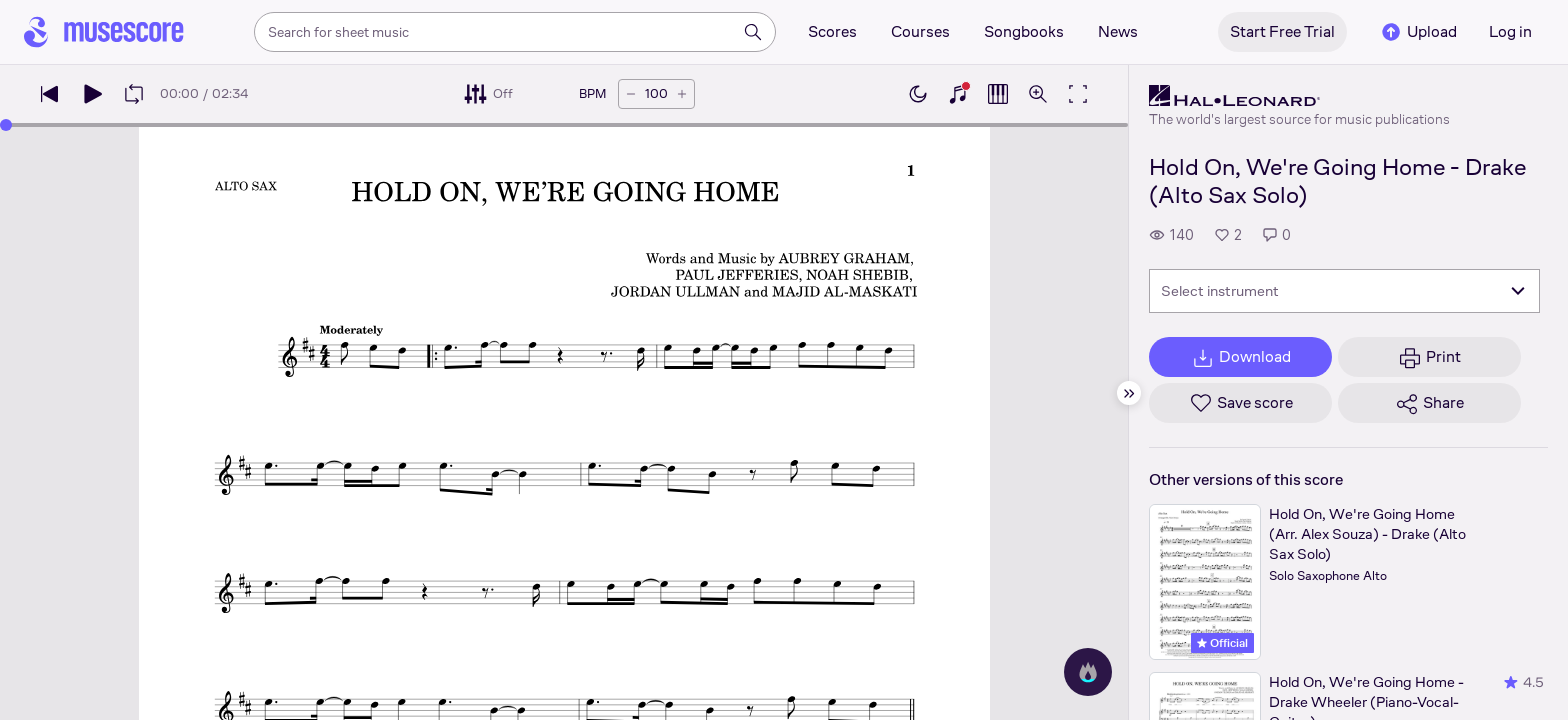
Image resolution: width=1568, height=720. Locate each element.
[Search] (753, 32)
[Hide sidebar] (1129, 393)
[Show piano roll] (998, 94)
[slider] (6, 125)
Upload (1418, 32)
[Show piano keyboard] (958, 94)
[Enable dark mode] (918, 94)
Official (1222, 643)
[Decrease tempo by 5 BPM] (631, 94)
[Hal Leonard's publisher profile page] (1299, 96)
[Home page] (104, 32)
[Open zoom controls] (1038, 94)
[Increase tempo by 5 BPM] (682, 94)
